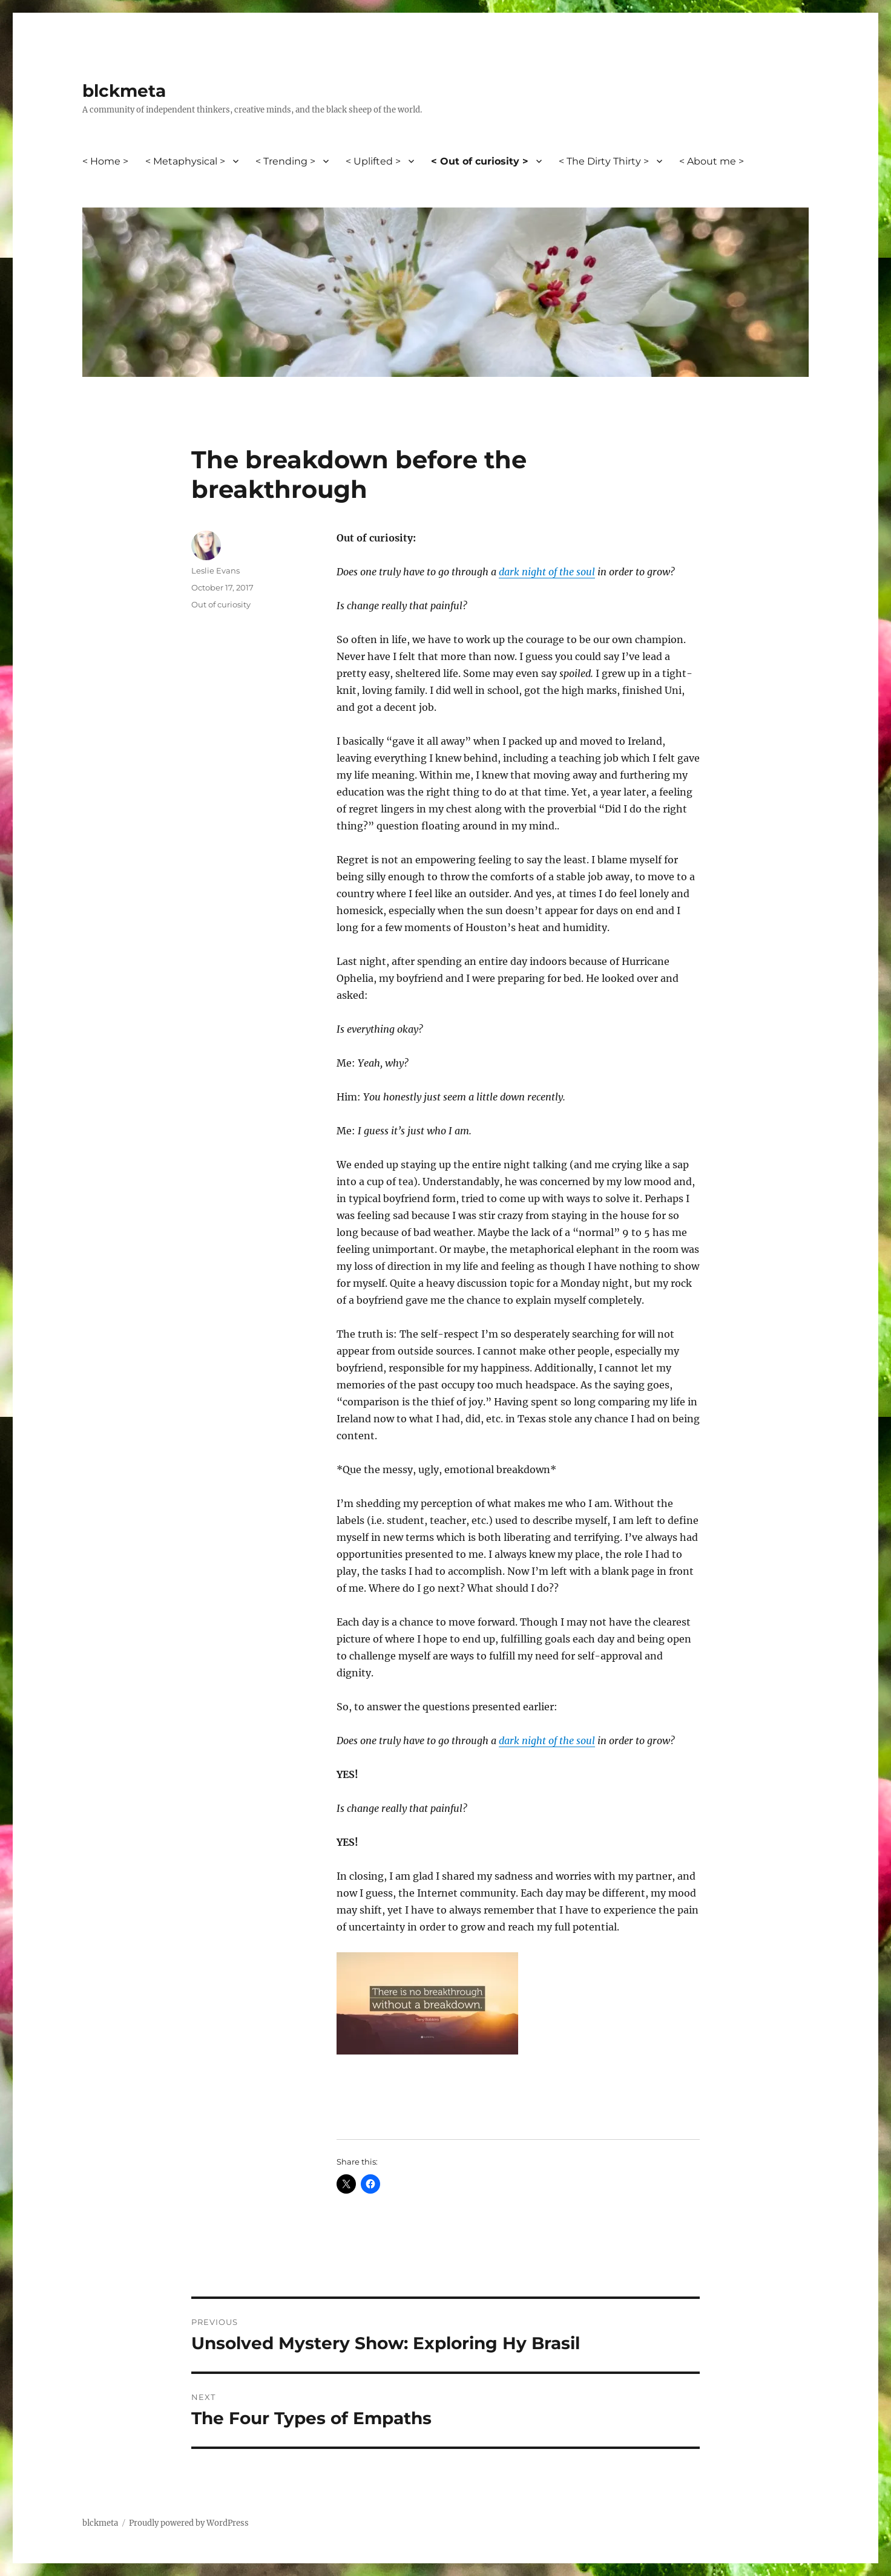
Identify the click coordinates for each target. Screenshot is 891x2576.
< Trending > (285, 161)
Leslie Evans (215, 570)
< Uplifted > (373, 161)
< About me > (711, 161)
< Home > (105, 161)
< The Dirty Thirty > (604, 161)
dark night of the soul (547, 572)
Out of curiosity (221, 604)
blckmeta (124, 90)
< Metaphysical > (185, 161)
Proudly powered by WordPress (189, 2523)
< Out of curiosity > (479, 161)
